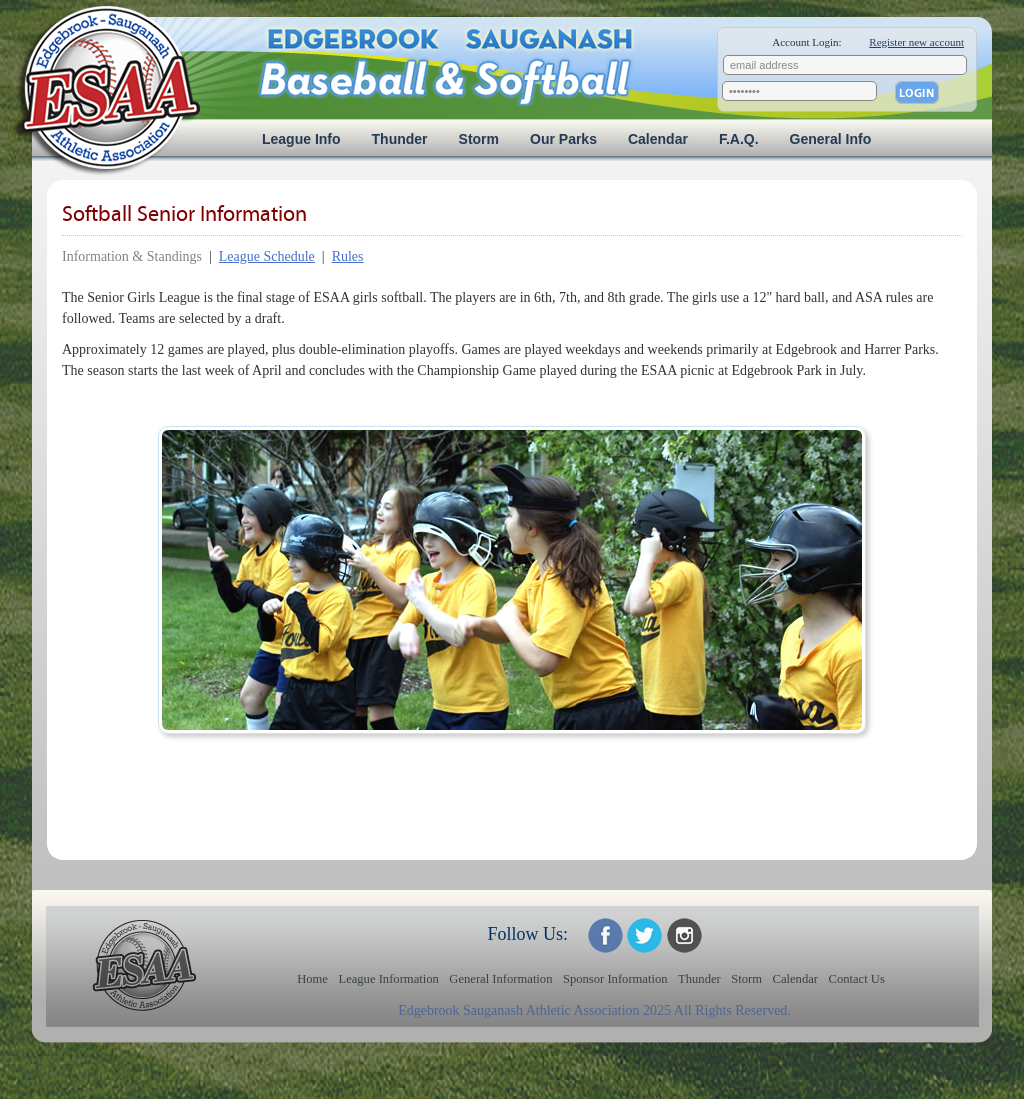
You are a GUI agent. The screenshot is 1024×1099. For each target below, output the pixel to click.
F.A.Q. (739, 139)
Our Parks (563, 139)
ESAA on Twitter (644, 935)
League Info (301, 139)
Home (312, 979)
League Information (388, 979)
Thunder (400, 139)
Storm (479, 139)
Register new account (916, 42)
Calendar (658, 139)
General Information (500, 979)
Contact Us (857, 979)
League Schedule (267, 256)
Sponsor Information (615, 979)
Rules (348, 256)
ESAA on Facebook (605, 935)
